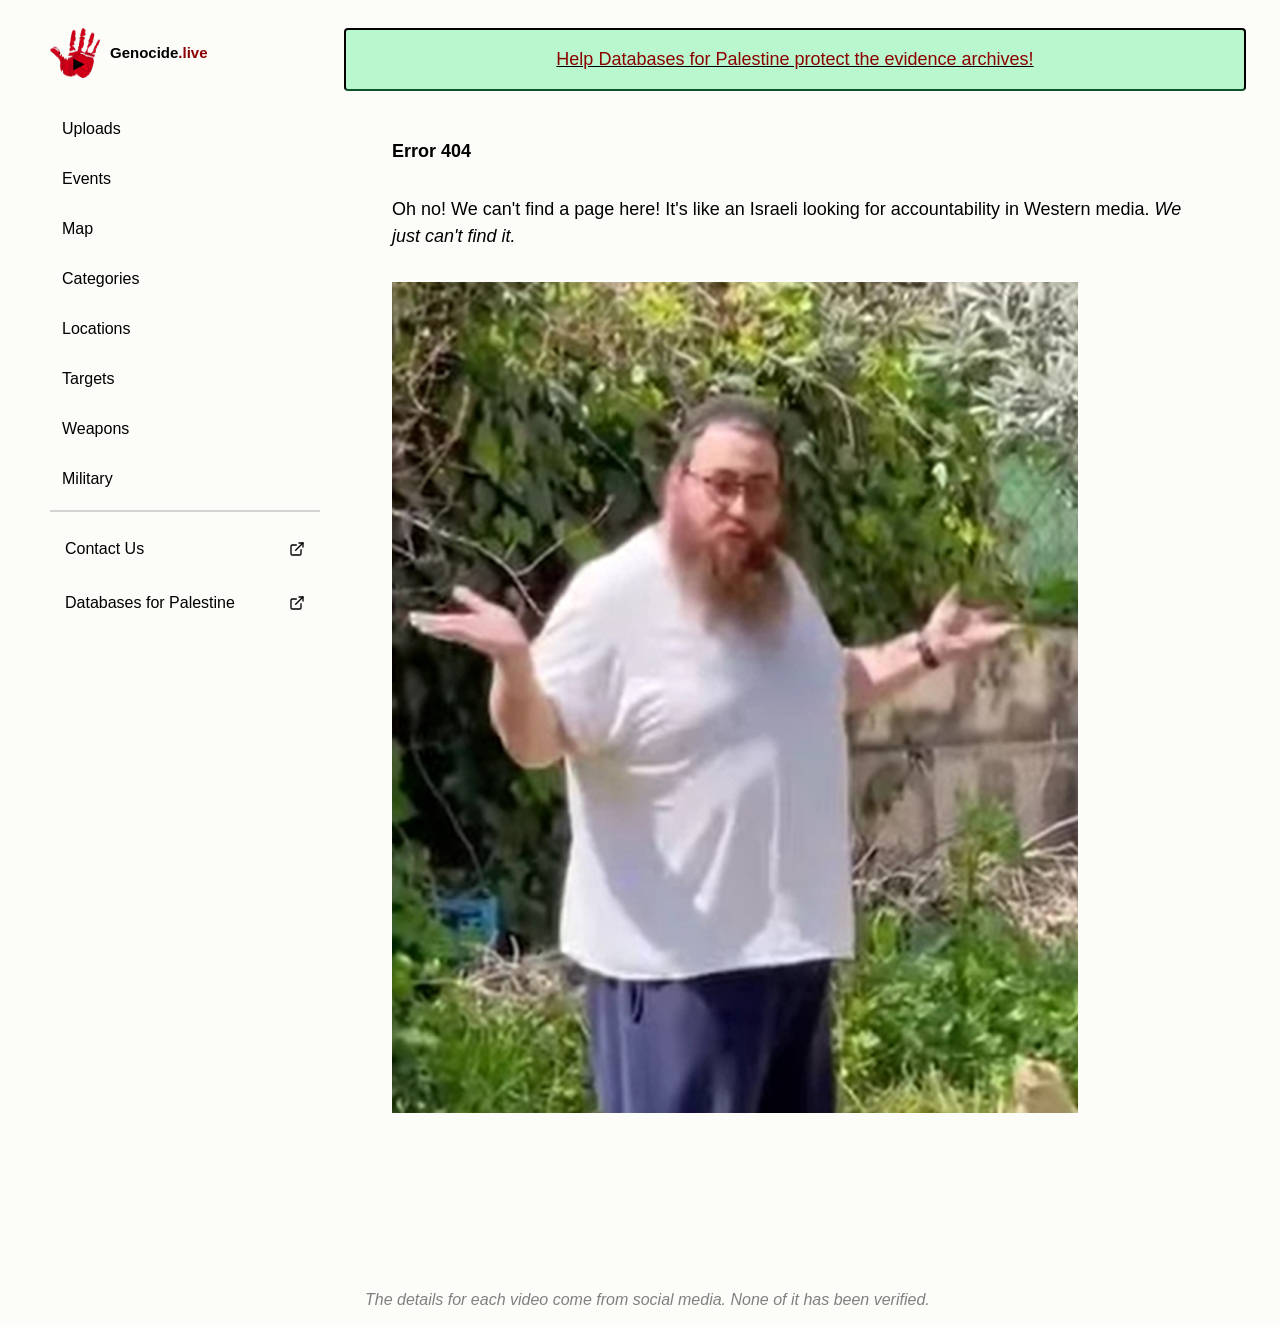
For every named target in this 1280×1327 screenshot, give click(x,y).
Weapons (95, 428)
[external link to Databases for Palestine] (185, 603)
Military (87, 478)
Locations (96, 328)
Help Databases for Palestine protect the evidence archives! (794, 59)
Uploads (91, 128)
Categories (100, 278)
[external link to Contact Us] (185, 543)
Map (77, 228)
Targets (88, 378)
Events (86, 178)
